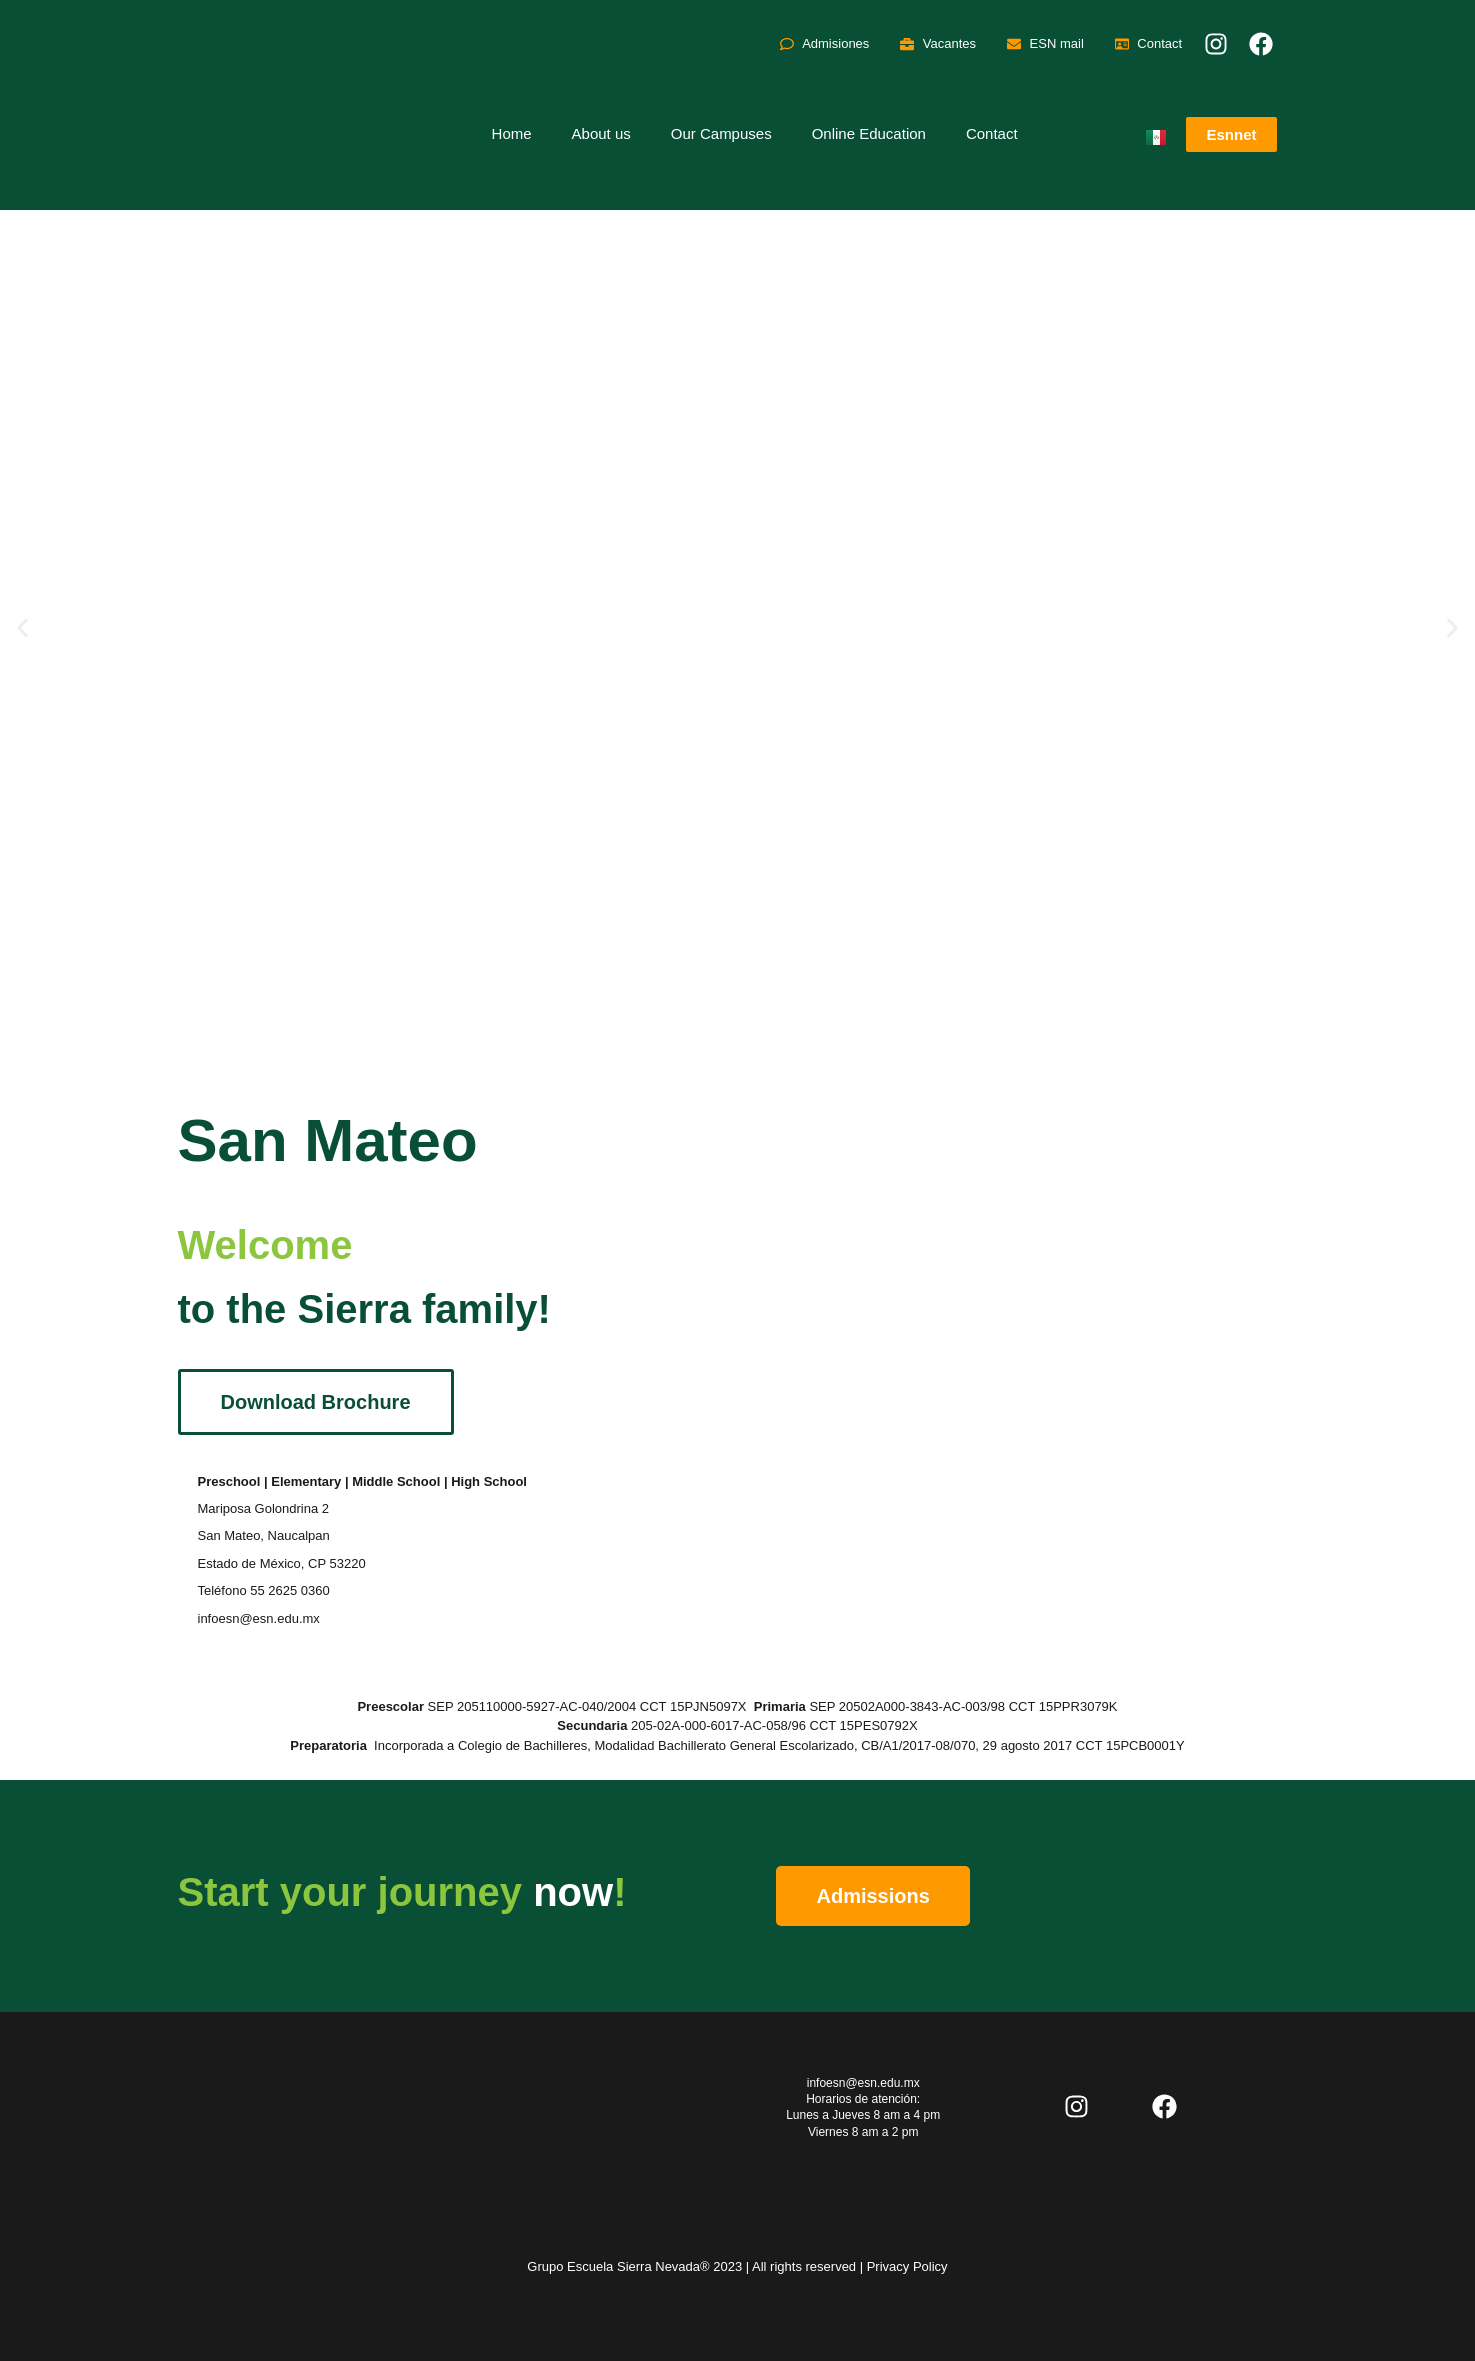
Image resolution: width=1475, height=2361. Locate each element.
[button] (22, 628)
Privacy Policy (907, 2266)
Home (512, 133)
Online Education (869, 133)
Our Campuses (721, 133)
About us (601, 133)
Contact (992, 133)
